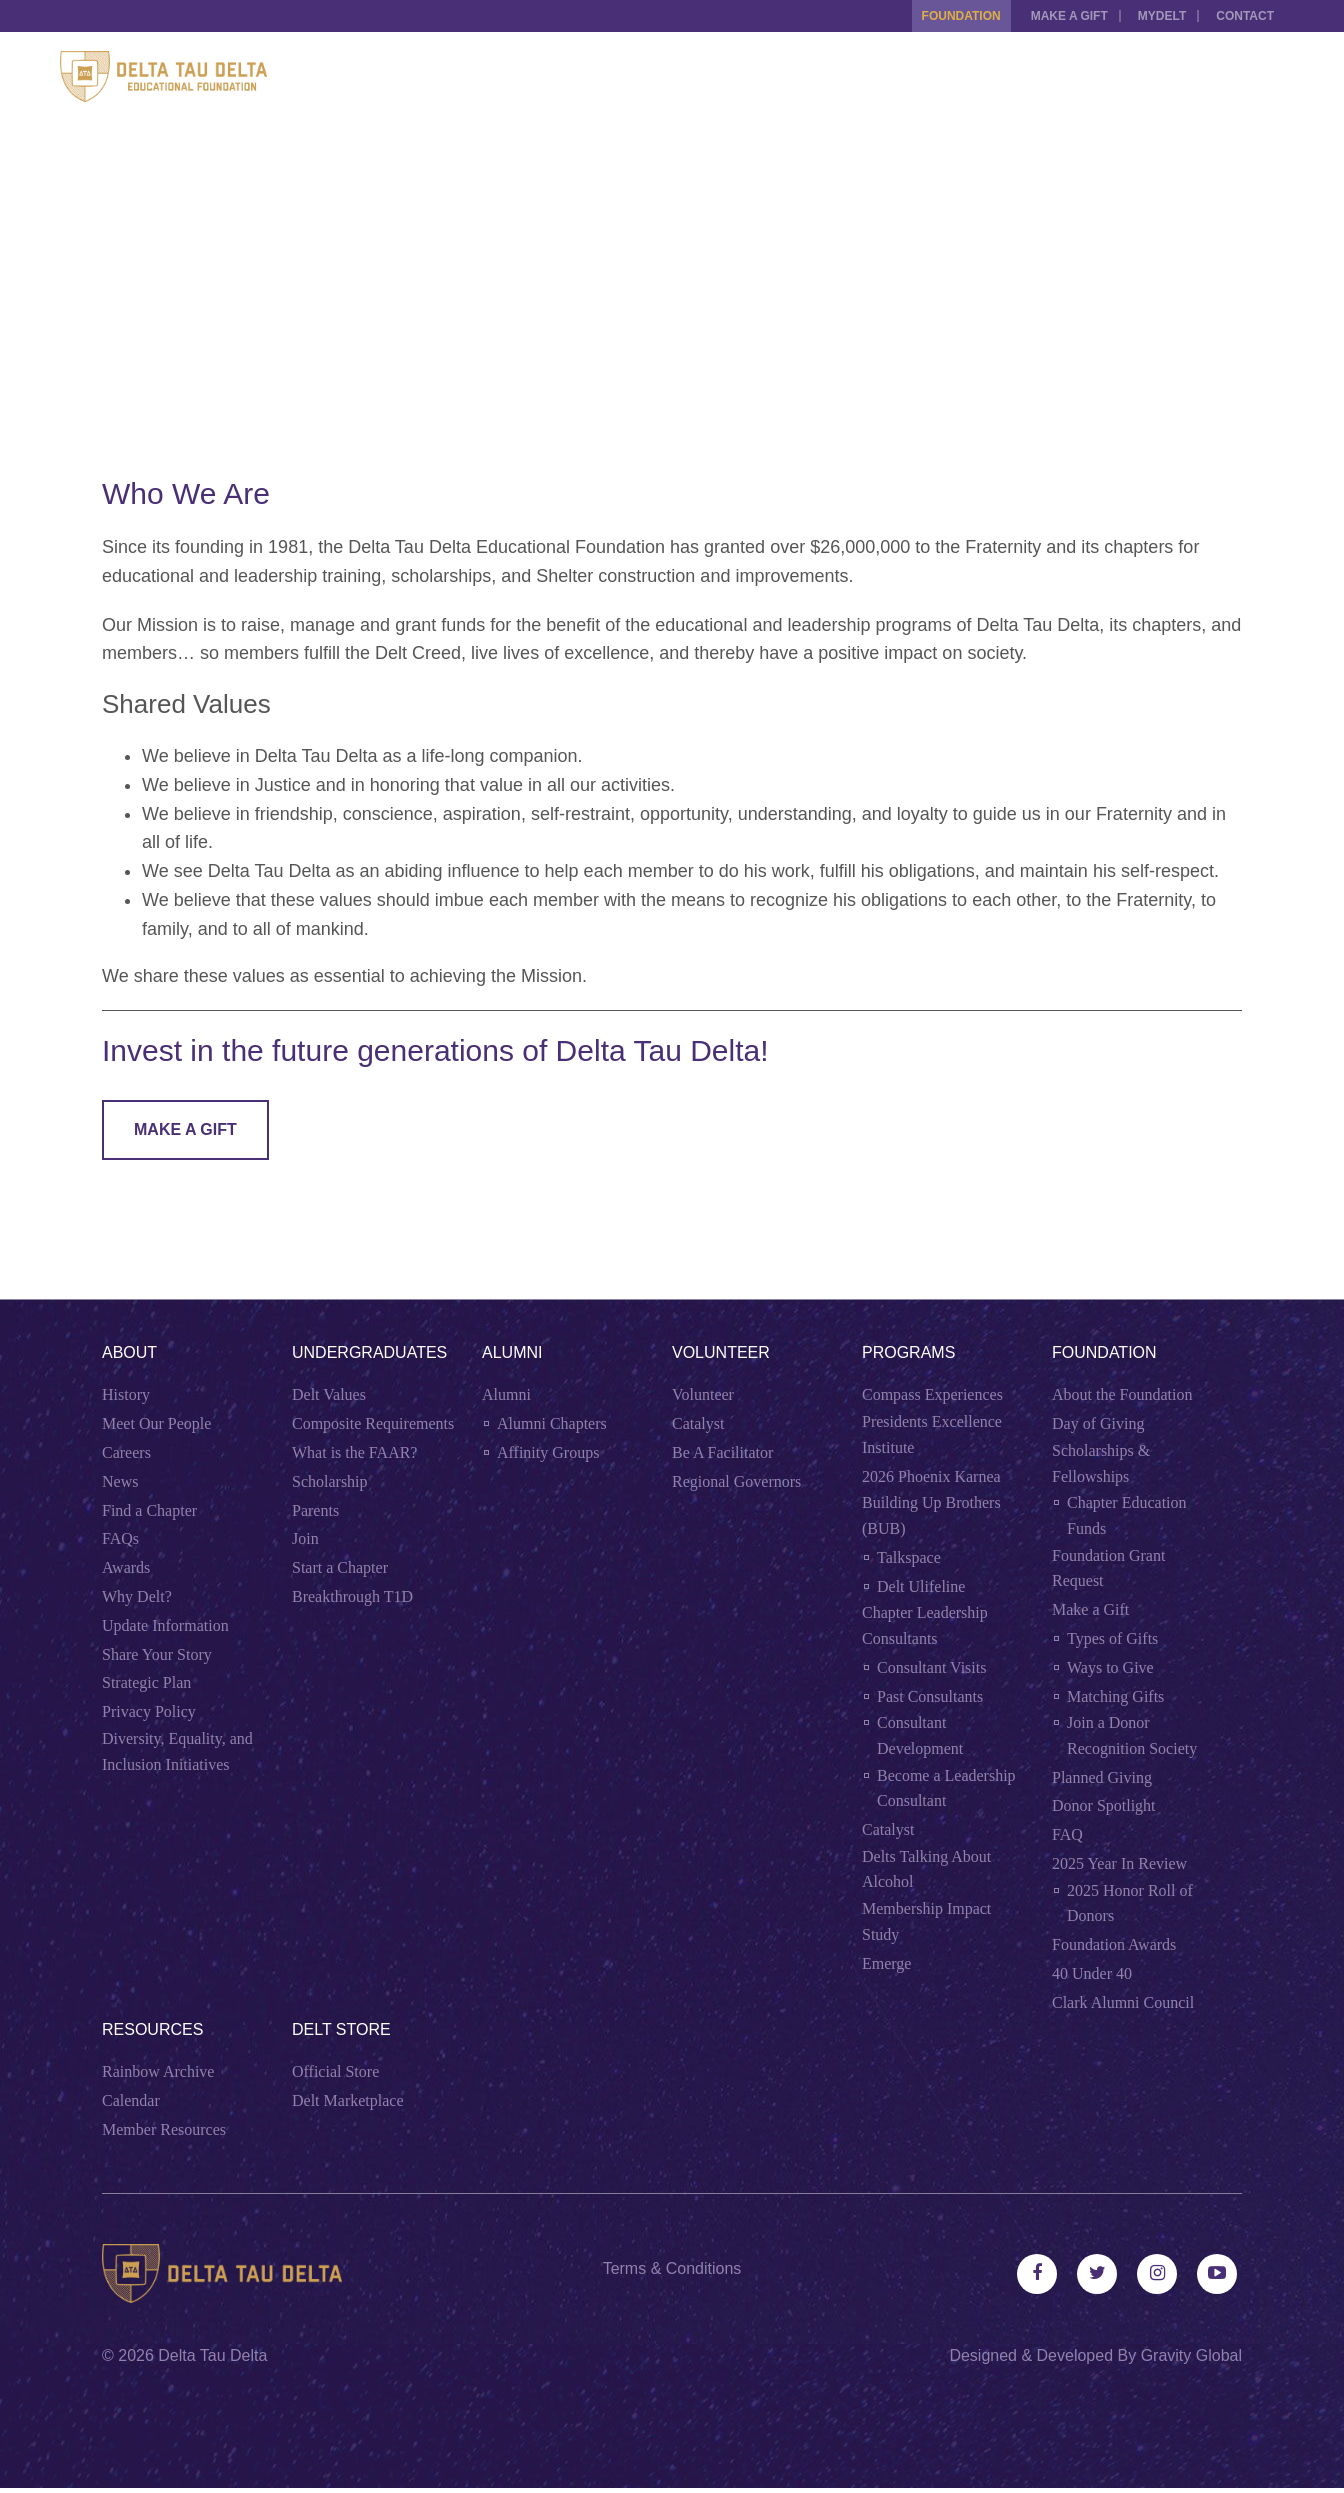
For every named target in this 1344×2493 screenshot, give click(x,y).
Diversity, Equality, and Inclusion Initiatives (177, 1751)
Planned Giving (1102, 1777)
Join (305, 1538)
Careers (126, 1452)
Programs (908, 1352)
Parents (315, 1510)
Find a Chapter (149, 1510)
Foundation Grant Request (1108, 1568)
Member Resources (164, 2129)
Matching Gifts (1115, 1696)
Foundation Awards (1114, 1944)
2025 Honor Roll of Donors (1130, 1903)
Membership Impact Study (926, 1921)
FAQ (1067, 1834)
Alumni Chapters (552, 1423)
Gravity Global (1191, 2360)
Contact (1245, 16)
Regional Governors (736, 1481)
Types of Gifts (1112, 1638)
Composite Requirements (373, 1423)
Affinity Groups (548, 1452)
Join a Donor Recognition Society (1132, 1735)
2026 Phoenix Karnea (931, 1476)
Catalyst (698, 1423)
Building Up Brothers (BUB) (931, 1515)
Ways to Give (1110, 1667)
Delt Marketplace (348, 2100)
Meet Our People (156, 1423)
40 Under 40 (1092, 1973)
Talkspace (909, 1557)
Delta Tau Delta (212, 2360)
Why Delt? (137, 1596)
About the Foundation (1122, 1394)
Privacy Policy (149, 1711)
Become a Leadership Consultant (946, 1788)
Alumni (512, 1352)
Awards (126, 1567)
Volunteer (721, 1352)
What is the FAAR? (354, 1452)
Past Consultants (930, 1696)
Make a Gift (1059, 16)
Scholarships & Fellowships (1101, 1463)
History (126, 1394)
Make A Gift (185, 1129)
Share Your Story (157, 1654)
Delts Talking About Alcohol (926, 1869)
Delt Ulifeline (921, 1586)
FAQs (120, 1538)
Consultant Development (920, 1735)
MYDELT (1157, 16)
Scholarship (330, 1481)
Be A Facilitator (722, 1452)
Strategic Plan (146, 1682)
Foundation (946, 16)
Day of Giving (1098, 1423)
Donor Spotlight (1104, 1805)
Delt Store (341, 2029)
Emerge (886, 1963)
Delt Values (329, 1394)
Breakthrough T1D (352, 1596)
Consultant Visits (931, 1667)
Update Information (165, 1625)
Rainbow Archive (158, 2071)
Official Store (335, 2071)
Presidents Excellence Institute (932, 1434)
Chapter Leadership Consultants (925, 1625)
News (120, 1481)
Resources (152, 2029)
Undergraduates (369, 1352)
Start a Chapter (340, 1567)
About (129, 1352)
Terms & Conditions (672, 2268)
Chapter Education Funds (1127, 1515)
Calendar (131, 2100)
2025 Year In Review (1119, 1863)
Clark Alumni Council (1123, 2002)
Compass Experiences (932, 1394)
